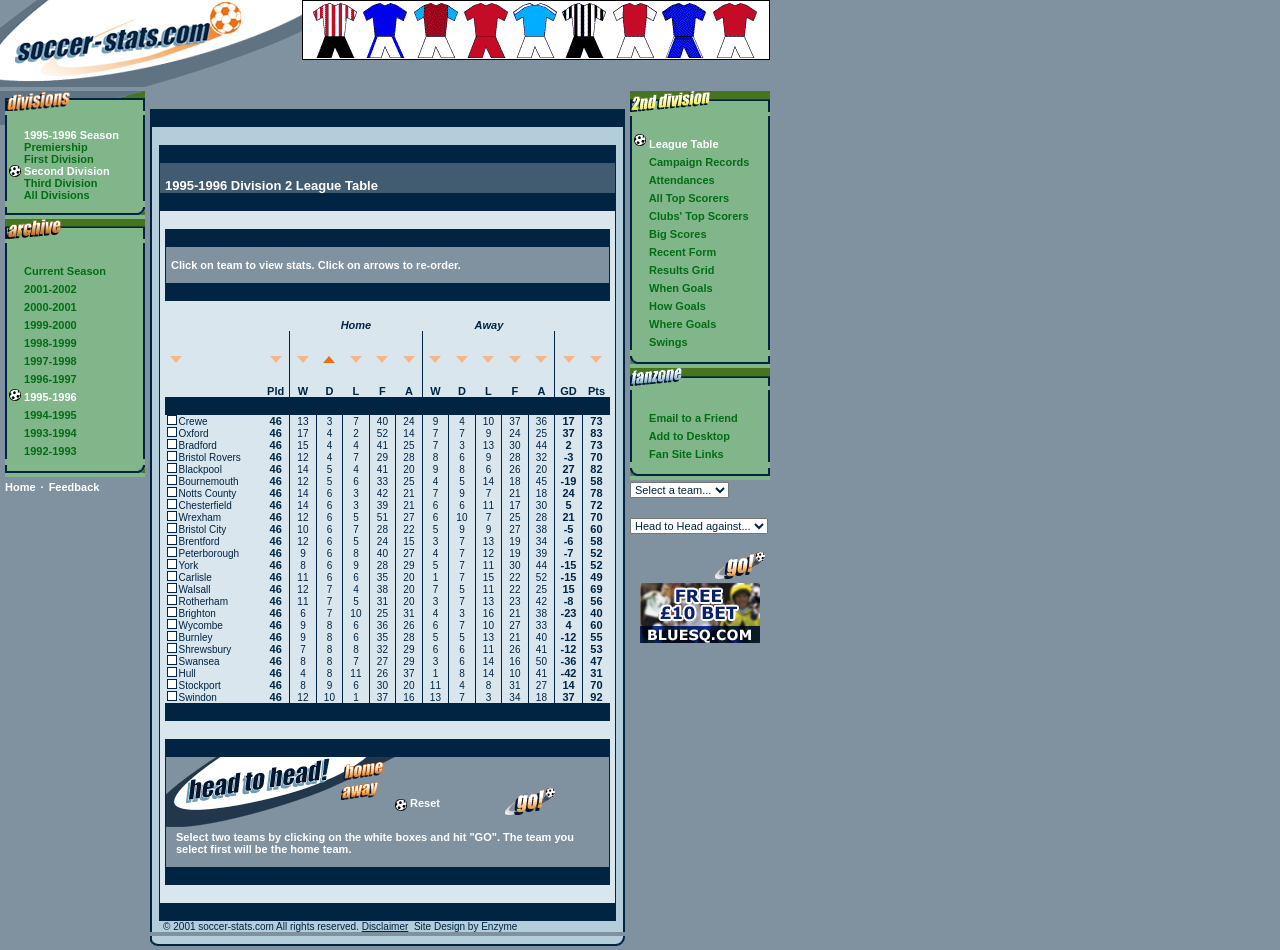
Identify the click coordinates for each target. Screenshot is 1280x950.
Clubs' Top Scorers (691, 216)
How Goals (670, 306)
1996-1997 (43, 379)
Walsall (195, 589)
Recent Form (675, 252)
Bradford (198, 445)
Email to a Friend (686, 418)
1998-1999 (43, 343)
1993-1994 (43, 433)
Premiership (48, 147)
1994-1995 (43, 415)
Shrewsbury (205, 649)
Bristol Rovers (210, 457)
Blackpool (200, 469)
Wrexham (200, 517)
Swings (661, 342)
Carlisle (195, 577)
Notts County (208, 493)
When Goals (673, 288)
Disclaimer (385, 926)
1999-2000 (43, 325)
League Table (676, 144)
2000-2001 (43, 307)
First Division (51, 159)
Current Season (57, 271)
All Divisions (49, 195)
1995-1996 (43, 397)
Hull (187, 673)
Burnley (196, 637)
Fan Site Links (679, 454)
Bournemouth (209, 481)
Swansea (199, 661)
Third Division (53, 183)
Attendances (674, 180)
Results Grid (674, 270)
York (189, 565)
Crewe (193, 421)
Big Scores (670, 234)
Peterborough (209, 553)
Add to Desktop (682, 436)
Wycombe (201, 625)
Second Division (59, 171)
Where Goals (675, 324)
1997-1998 (43, 361)
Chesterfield (205, 505)
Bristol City (203, 529)
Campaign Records (691, 162)
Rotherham (203, 601)
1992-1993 (43, 451)
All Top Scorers (681, 198)
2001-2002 (43, 289)
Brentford (199, 541)
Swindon (198, 697)
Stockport (200, 685)
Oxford (194, 433)
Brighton (197, 613)
